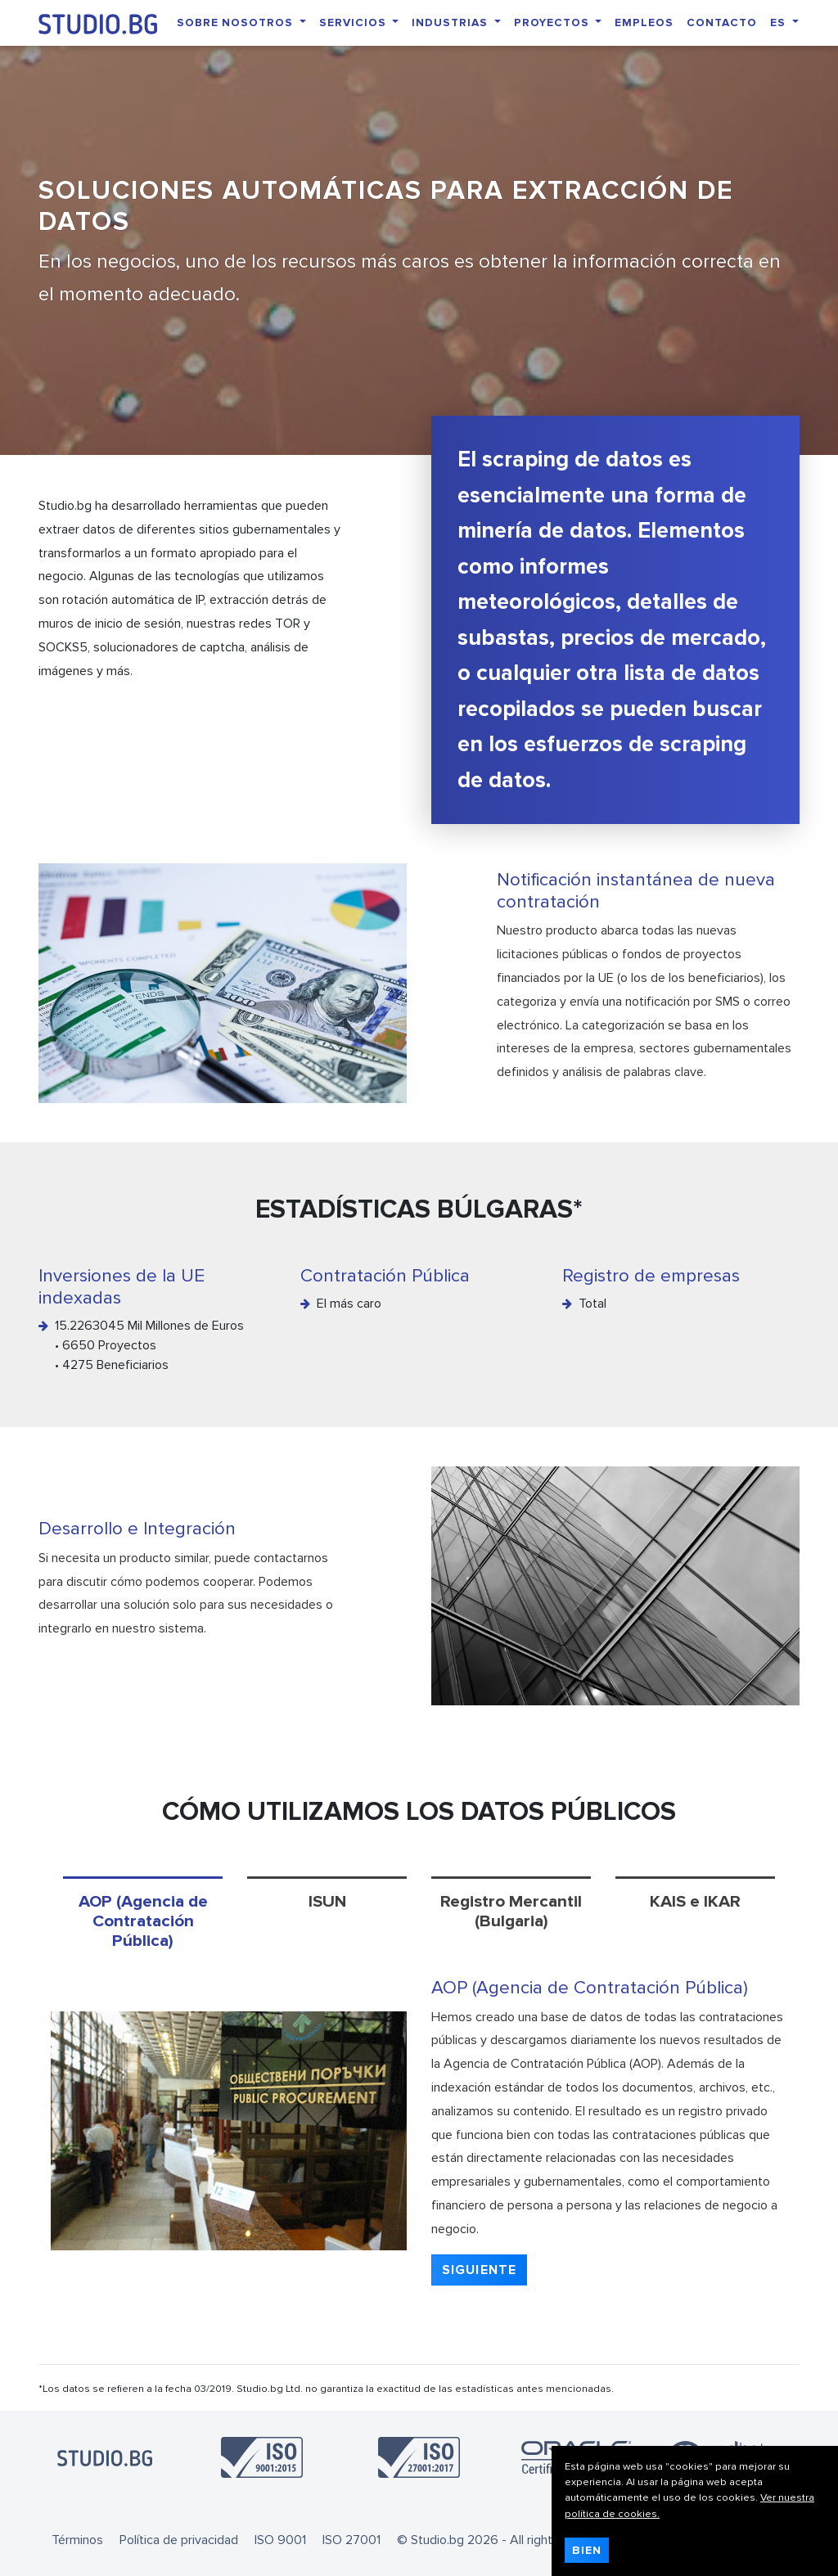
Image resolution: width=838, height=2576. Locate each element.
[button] (479, 2270)
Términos (77, 2540)
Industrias (451, 22)
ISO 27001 (351, 2540)
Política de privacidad (178, 2540)
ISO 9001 (280, 2540)
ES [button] (779, 22)
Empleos (644, 22)
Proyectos (553, 22)
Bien (586, 2550)
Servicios (354, 22)
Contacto (722, 22)
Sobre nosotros (236, 22)
